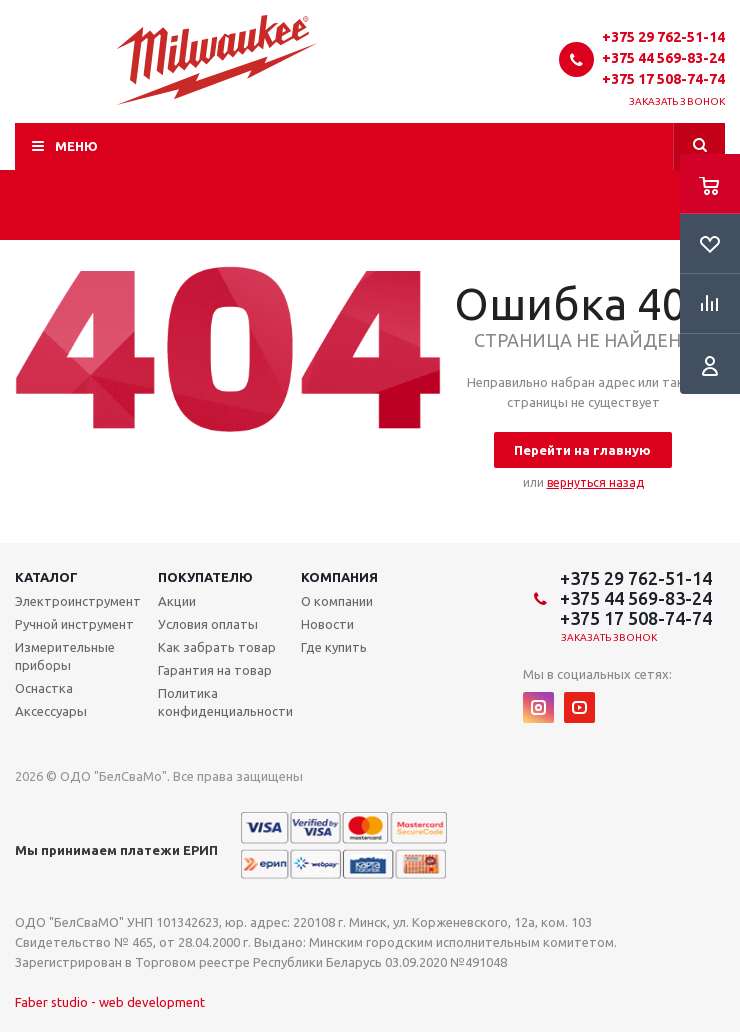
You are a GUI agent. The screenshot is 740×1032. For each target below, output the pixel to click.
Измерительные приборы (65, 656)
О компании (337, 601)
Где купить (334, 647)
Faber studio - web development (110, 1002)
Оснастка (44, 688)
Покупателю (205, 577)
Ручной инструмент (74, 624)
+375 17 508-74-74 (663, 79)
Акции (177, 601)
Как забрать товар (217, 647)
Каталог (46, 577)
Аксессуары (51, 711)
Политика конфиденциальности (225, 702)
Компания (339, 577)
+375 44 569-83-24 (663, 58)
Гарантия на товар (215, 670)
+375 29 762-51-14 (663, 37)
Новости (327, 624)
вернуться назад (595, 482)
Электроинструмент (78, 601)
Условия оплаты (208, 624)
